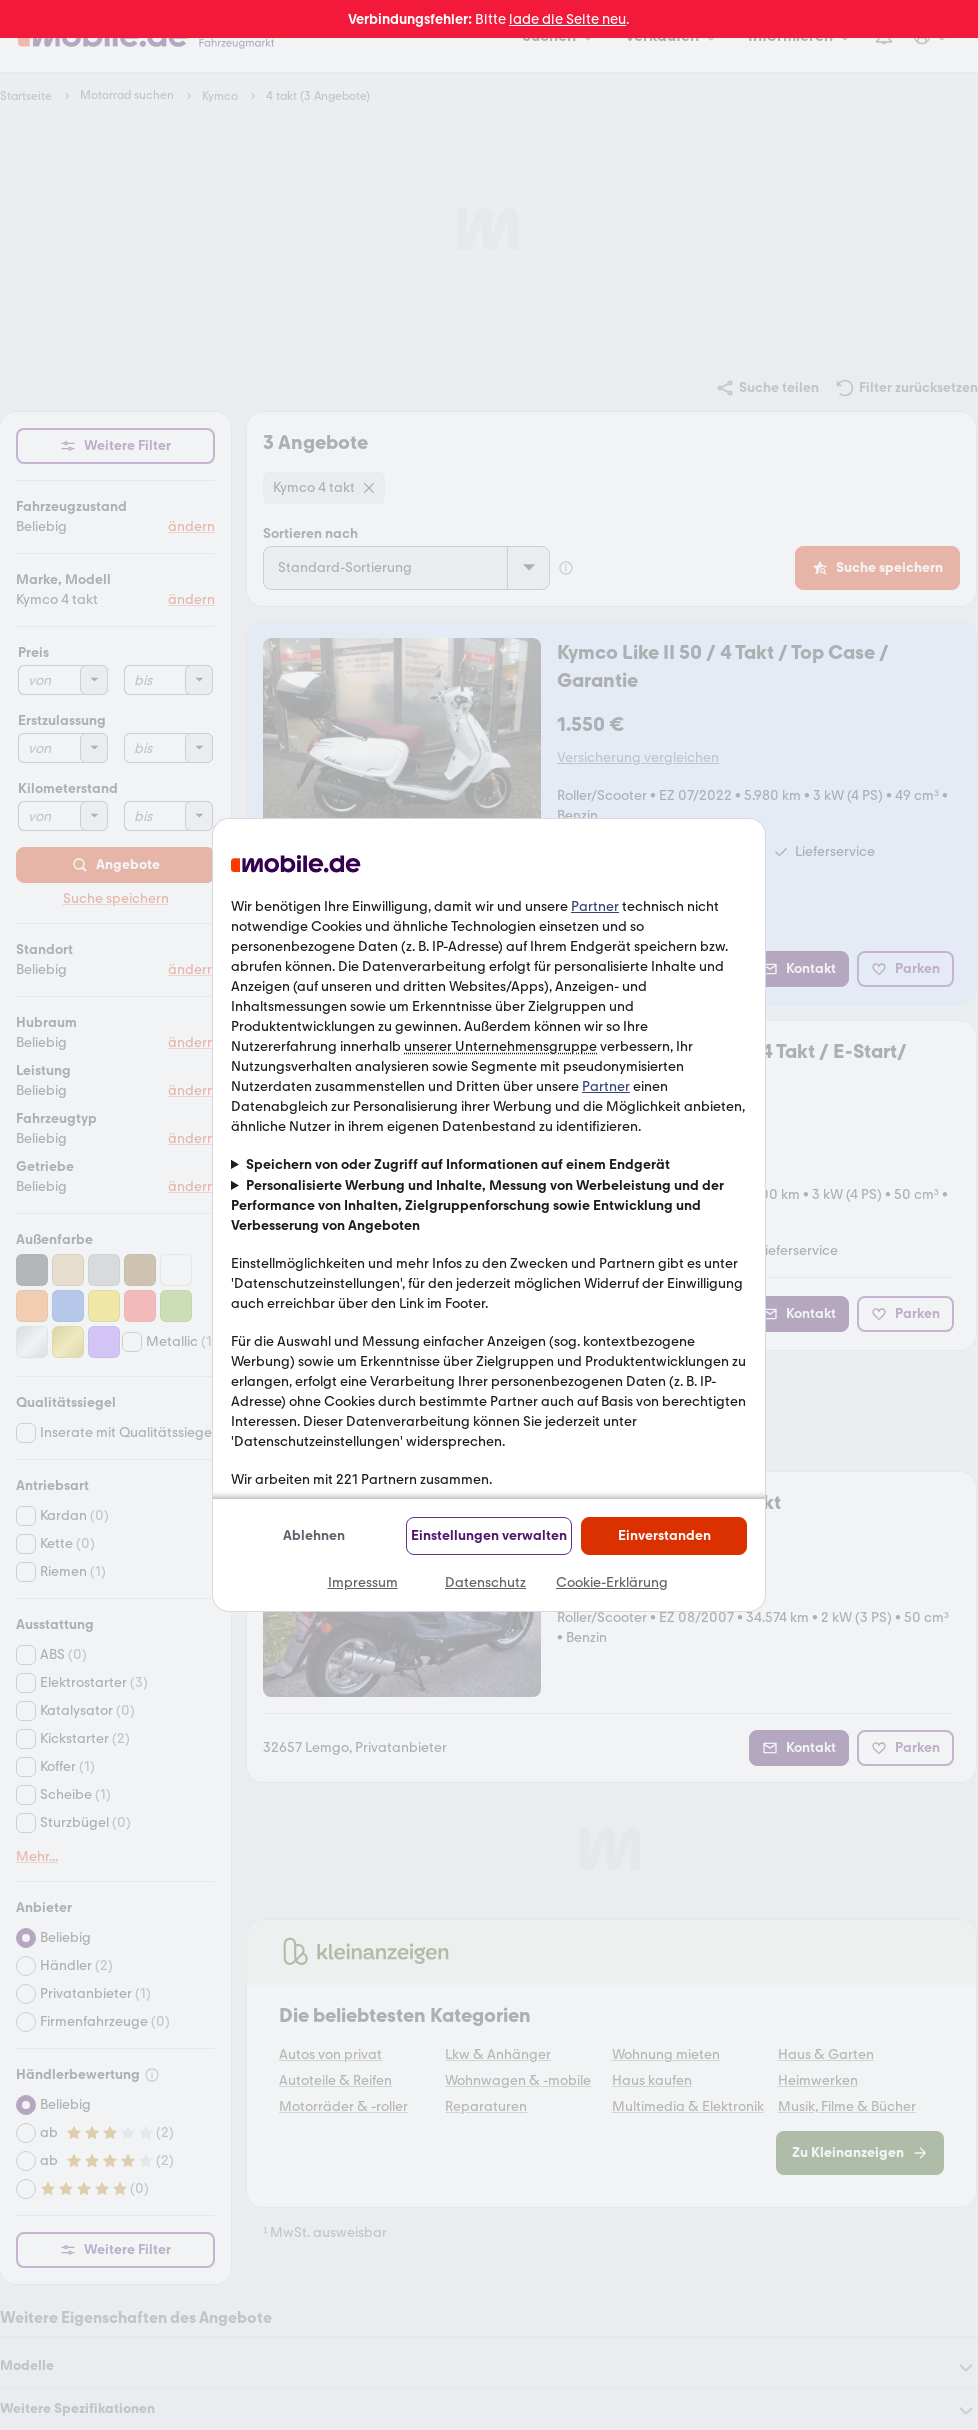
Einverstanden (664, 1535)
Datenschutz (485, 1582)
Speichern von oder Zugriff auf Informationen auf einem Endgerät (458, 1164)
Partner (595, 906)
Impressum (363, 1582)
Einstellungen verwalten (489, 1535)
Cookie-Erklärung (612, 1582)
